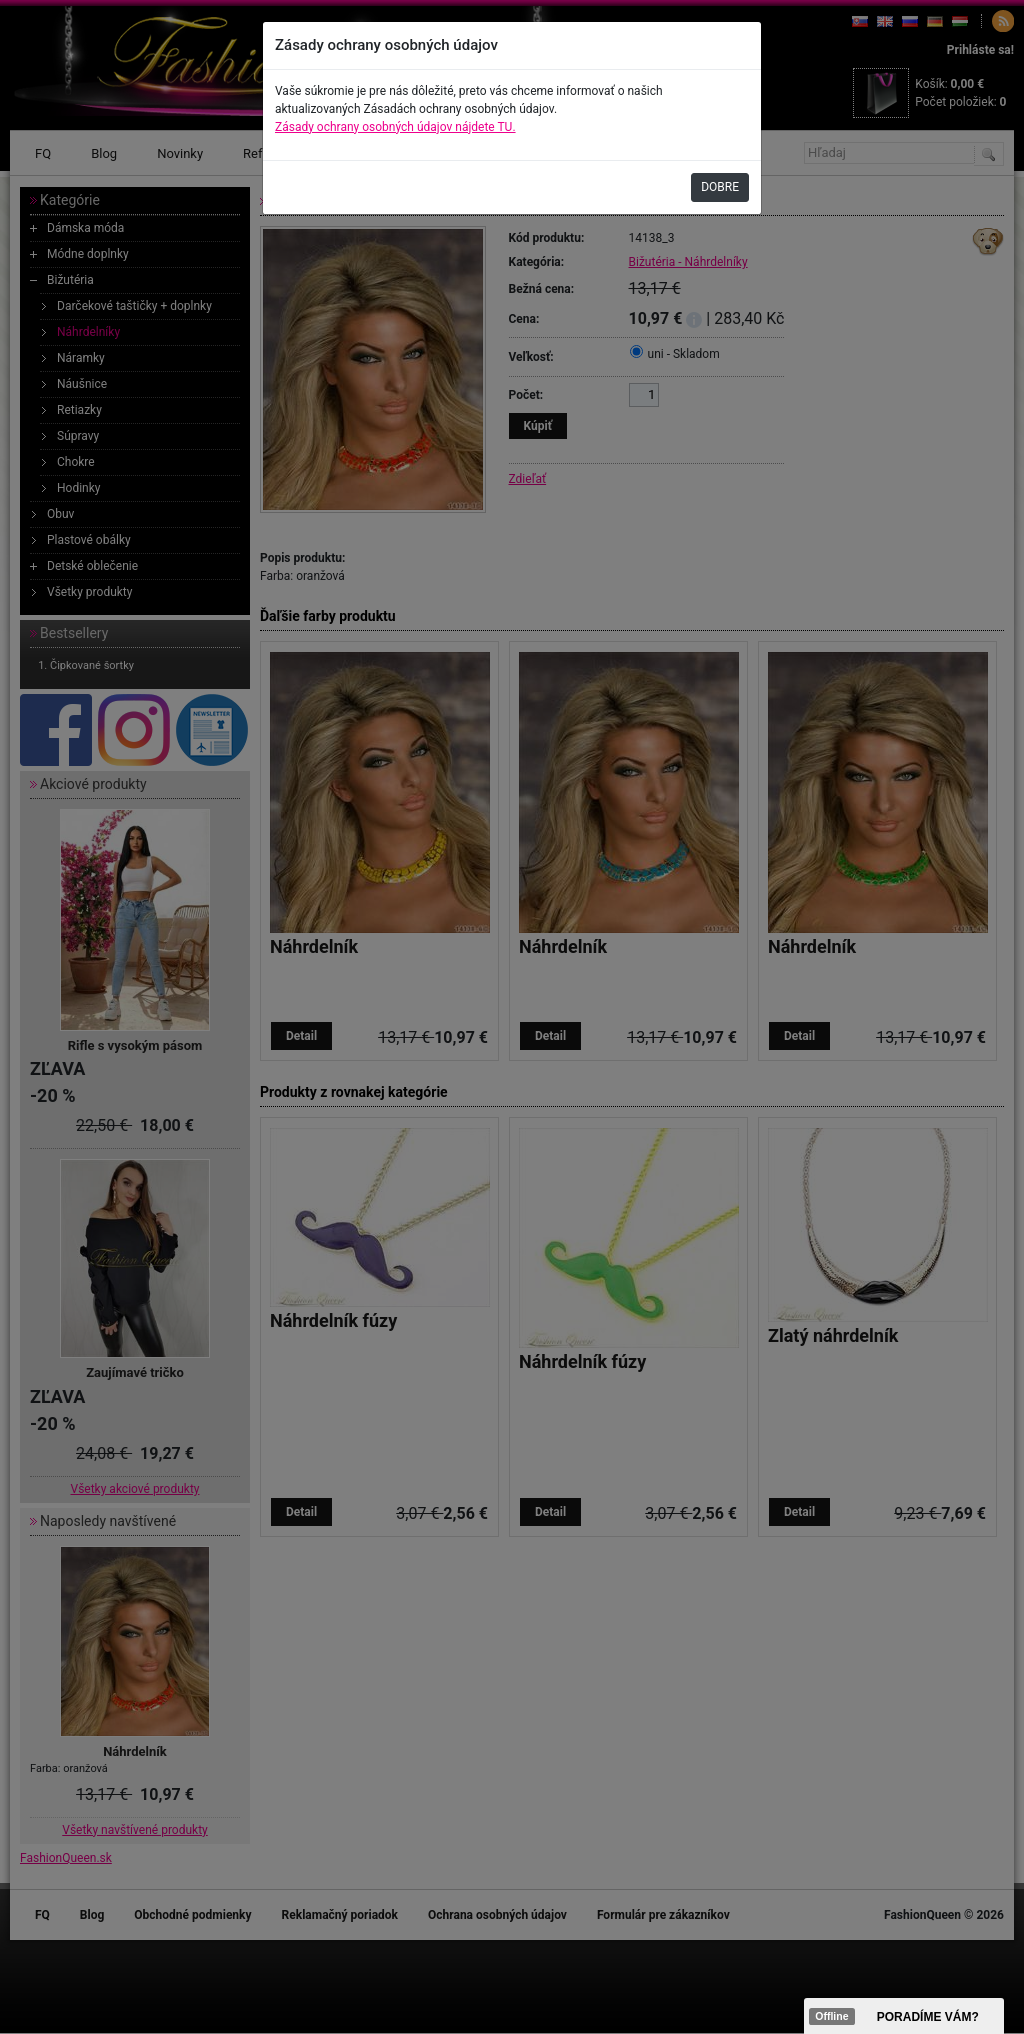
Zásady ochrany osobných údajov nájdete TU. (395, 127)
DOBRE (720, 187)
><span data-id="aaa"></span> (904, 2016)
